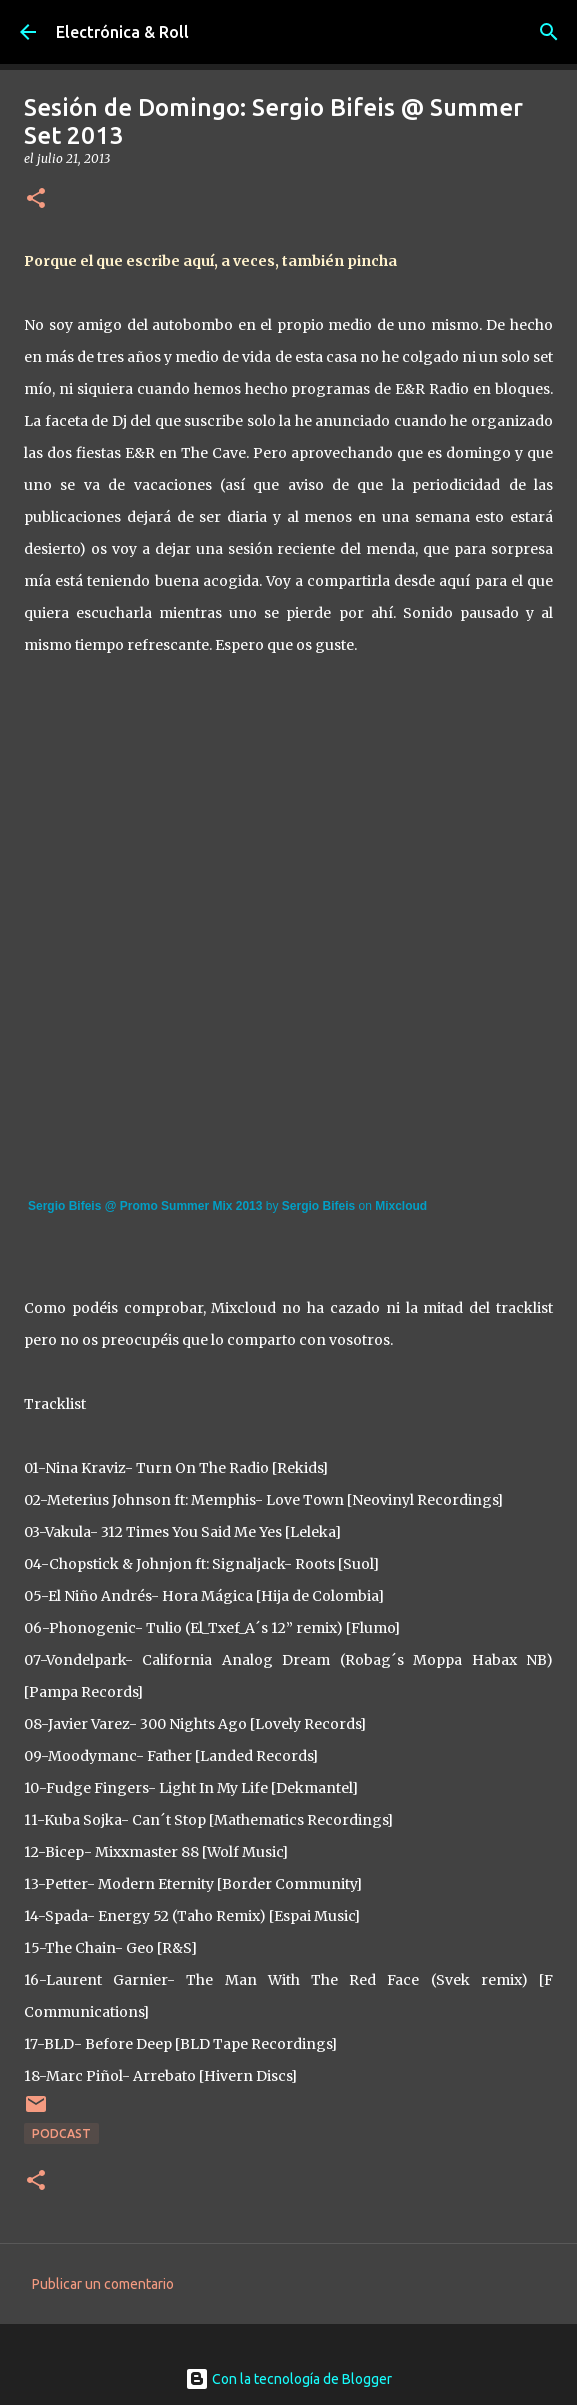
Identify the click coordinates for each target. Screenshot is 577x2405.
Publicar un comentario (103, 2284)
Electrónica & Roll (122, 32)
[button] (36, 199)
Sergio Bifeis (318, 1206)
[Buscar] (549, 32)
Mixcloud (401, 1206)
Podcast (61, 2133)
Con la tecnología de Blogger (288, 2379)
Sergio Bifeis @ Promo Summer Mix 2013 (145, 1206)
